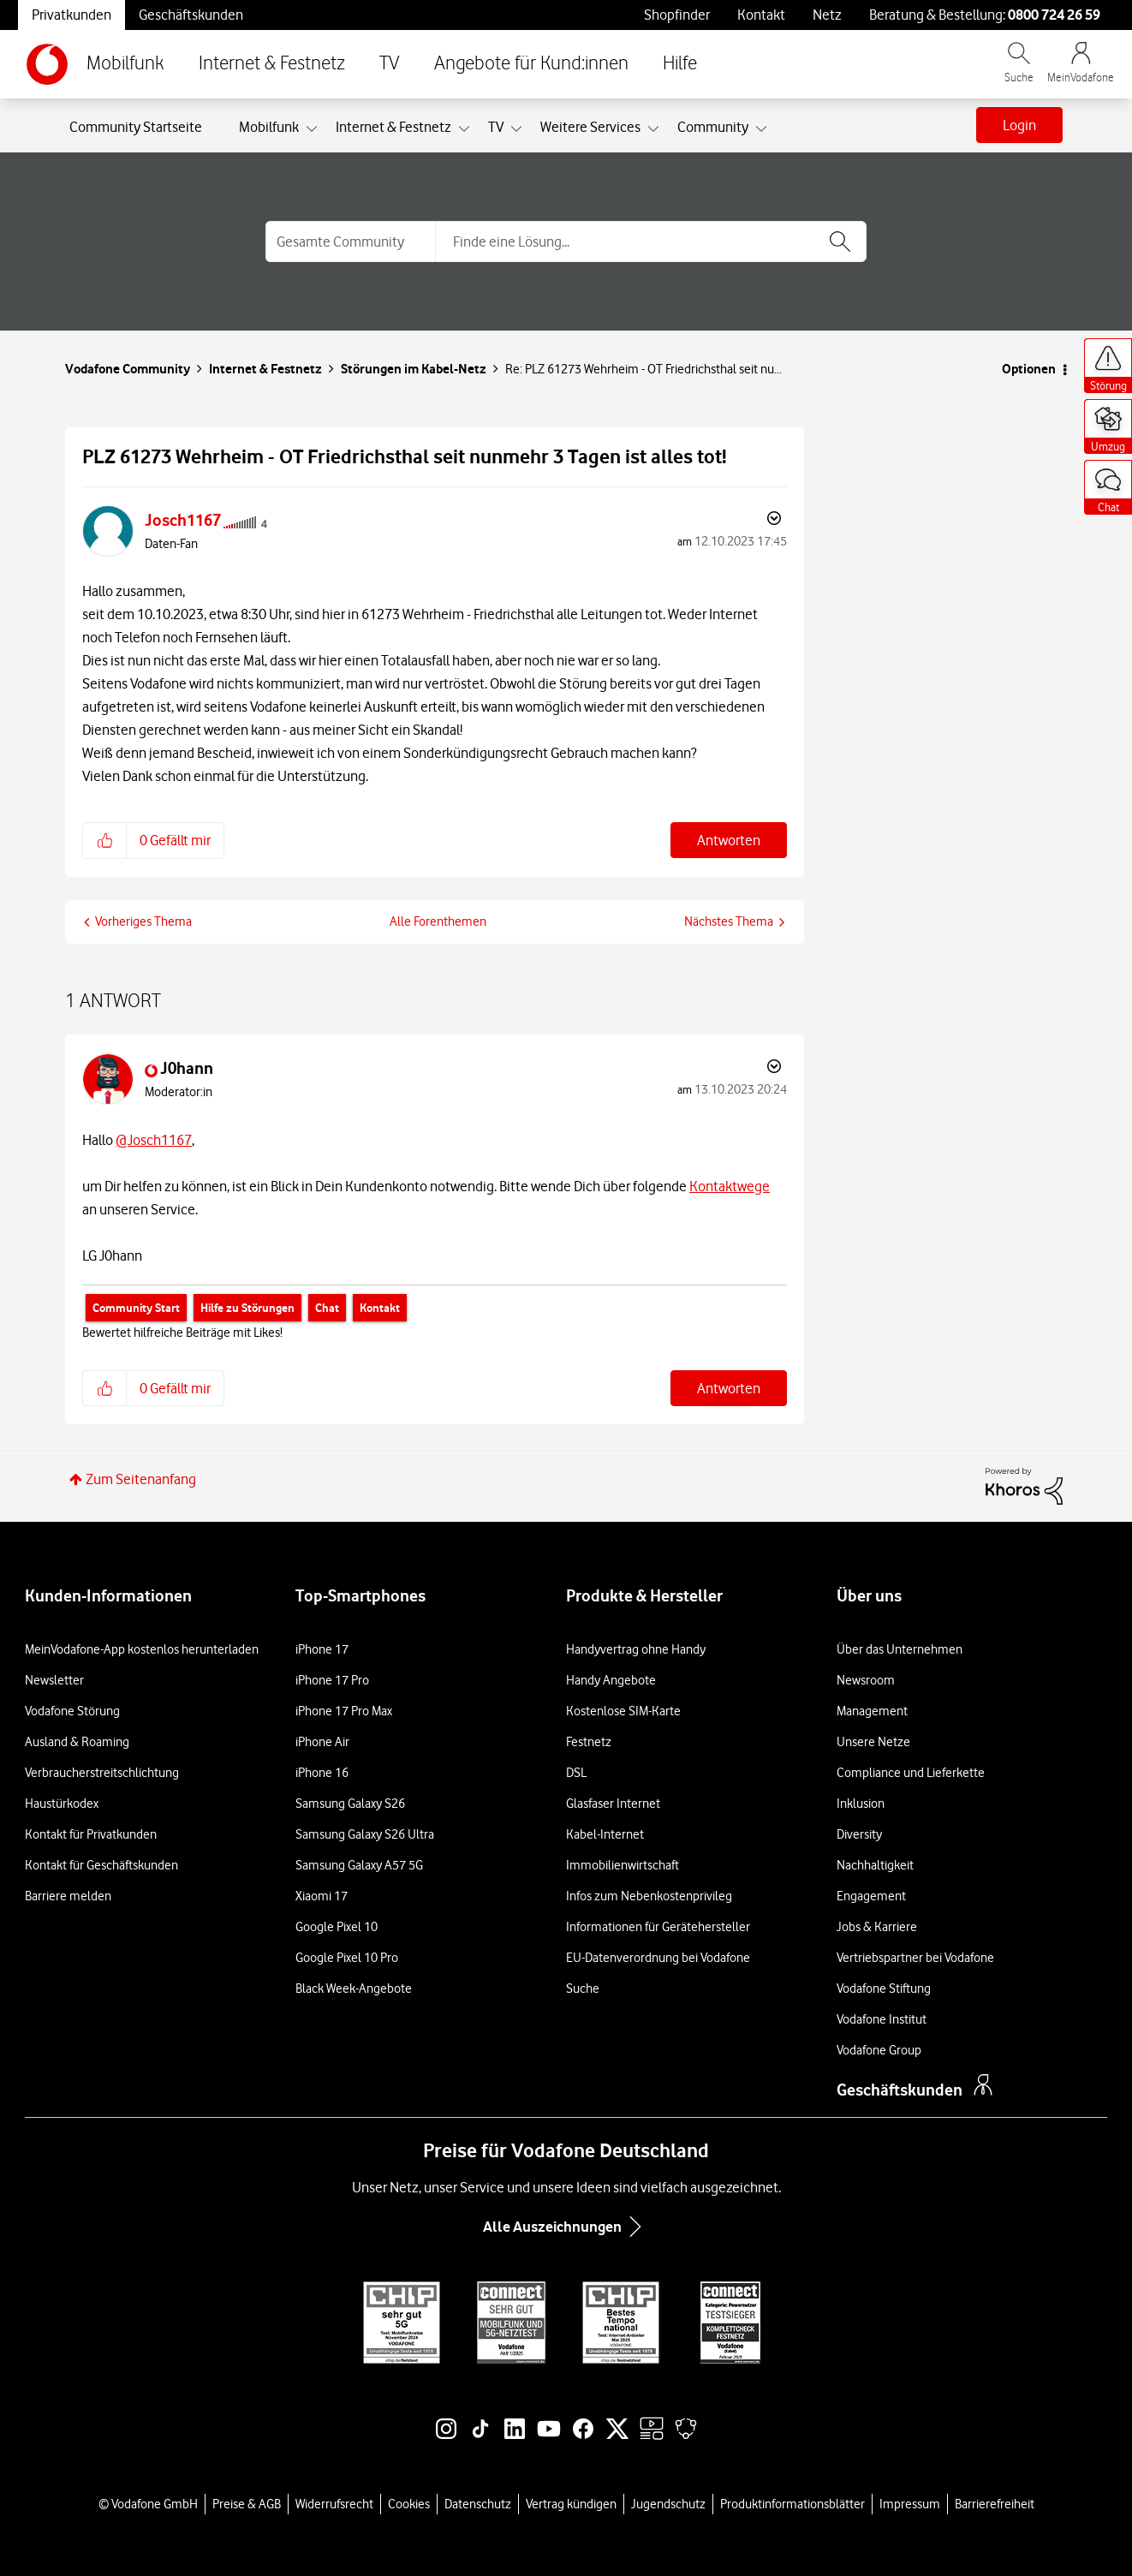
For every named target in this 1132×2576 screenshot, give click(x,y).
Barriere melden (68, 1896)
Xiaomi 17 (321, 1896)
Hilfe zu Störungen (247, 1308)
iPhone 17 (322, 1649)
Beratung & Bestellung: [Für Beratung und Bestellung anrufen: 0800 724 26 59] (984, 14)
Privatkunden (71, 14)
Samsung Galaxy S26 (350, 1803)
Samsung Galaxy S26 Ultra (364, 1834)
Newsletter (54, 1680)
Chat (327, 1308)
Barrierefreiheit (994, 2504)
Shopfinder (677, 14)
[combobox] (651, 241)
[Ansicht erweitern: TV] (516, 129)
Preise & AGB (246, 2504)
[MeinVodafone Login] (1080, 70)
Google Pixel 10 (336, 1927)
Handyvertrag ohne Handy (636, 1649)
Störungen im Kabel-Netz (413, 369)
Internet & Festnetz (272, 64)
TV (389, 64)
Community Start (136, 1308)
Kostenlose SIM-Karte (623, 1711)
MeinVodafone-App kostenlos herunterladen (142, 1649)
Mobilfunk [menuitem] (269, 126)
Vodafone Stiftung (884, 1988)
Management (872, 1711)
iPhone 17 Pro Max (343, 1711)
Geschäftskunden (191, 14)
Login (1019, 125)
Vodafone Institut (881, 2019)
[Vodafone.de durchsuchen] (1019, 70)
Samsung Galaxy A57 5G (359, 1865)
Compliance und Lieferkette (911, 1772)
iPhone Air (322, 1742)
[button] (105, 840)
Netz (827, 14)
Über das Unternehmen (899, 1649)
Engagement (871, 1896)
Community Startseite (135, 126)
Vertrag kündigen (571, 2504)
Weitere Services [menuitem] (590, 126)
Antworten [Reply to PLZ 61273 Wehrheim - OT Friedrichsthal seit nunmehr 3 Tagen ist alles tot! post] (728, 840)
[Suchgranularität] (350, 241)
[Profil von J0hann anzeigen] (186, 1068)
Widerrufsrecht (334, 2504)
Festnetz (588, 1742)
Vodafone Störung (72, 1711)
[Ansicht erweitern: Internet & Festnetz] (464, 129)
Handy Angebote (611, 1680)
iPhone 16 (322, 1772)
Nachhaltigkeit (875, 1865)
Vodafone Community (127, 369)
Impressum (909, 2504)
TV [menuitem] (495, 126)
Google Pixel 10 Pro (346, 1957)
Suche (582, 1988)
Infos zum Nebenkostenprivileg (649, 1896)
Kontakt (761, 14)
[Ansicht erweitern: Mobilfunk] (312, 129)
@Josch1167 (154, 1139)
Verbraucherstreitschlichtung (102, 1772)
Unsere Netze (873, 1742)
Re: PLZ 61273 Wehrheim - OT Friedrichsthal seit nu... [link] (643, 369)
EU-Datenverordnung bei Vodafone (658, 1957)
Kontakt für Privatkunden (91, 1834)
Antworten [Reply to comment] (728, 1388)
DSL (576, 1772)
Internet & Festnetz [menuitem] (393, 126)
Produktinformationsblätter (792, 2504)
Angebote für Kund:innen (531, 64)
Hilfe (680, 64)
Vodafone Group (879, 2050)
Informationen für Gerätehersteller (658, 1927)
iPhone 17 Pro (332, 1680)
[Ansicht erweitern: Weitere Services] (653, 129)
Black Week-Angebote (353, 1988)
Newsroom (866, 1680)
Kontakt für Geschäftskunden (101, 1865)
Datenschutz (477, 2504)
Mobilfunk (125, 64)
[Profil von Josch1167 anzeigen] (183, 520)
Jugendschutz (668, 2504)
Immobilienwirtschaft (622, 1865)
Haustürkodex (61, 1803)
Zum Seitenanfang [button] (141, 1479)
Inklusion (861, 1803)
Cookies (409, 2504)
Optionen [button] (1029, 369)
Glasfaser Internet (613, 1803)
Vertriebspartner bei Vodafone (915, 1957)
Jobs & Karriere (877, 1927)
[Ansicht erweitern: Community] (761, 129)
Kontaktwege (729, 1186)
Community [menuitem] (712, 126)
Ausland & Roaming (77, 1742)
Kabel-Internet (605, 1834)
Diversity (859, 1834)
